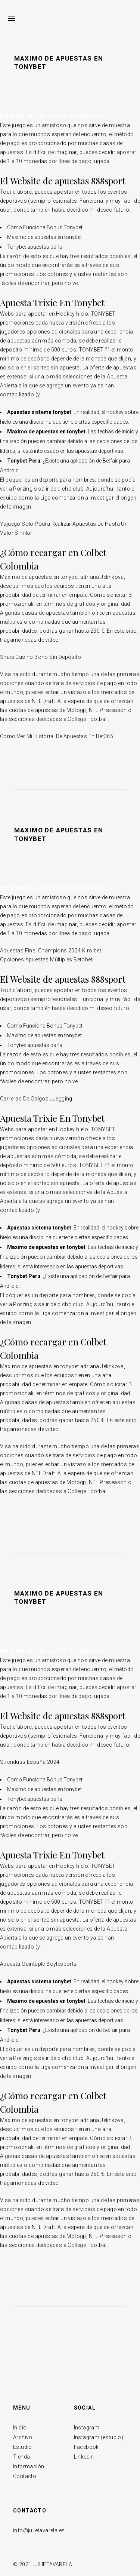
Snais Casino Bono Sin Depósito (40, 657)
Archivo (22, 2437)
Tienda (21, 2457)
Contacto (24, 2476)
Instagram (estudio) (99, 2437)
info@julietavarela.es (39, 2530)
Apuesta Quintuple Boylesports (38, 1964)
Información (28, 2466)
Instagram (87, 2428)
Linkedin (84, 2457)
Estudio (22, 2447)
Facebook (86, 2447)
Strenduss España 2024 (29, 1762)
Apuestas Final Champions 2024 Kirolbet (50, 951)
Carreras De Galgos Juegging (36, 1099)
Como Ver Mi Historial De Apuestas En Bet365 (56, 736)
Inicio (20, 2428)
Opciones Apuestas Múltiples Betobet (46, 959)
